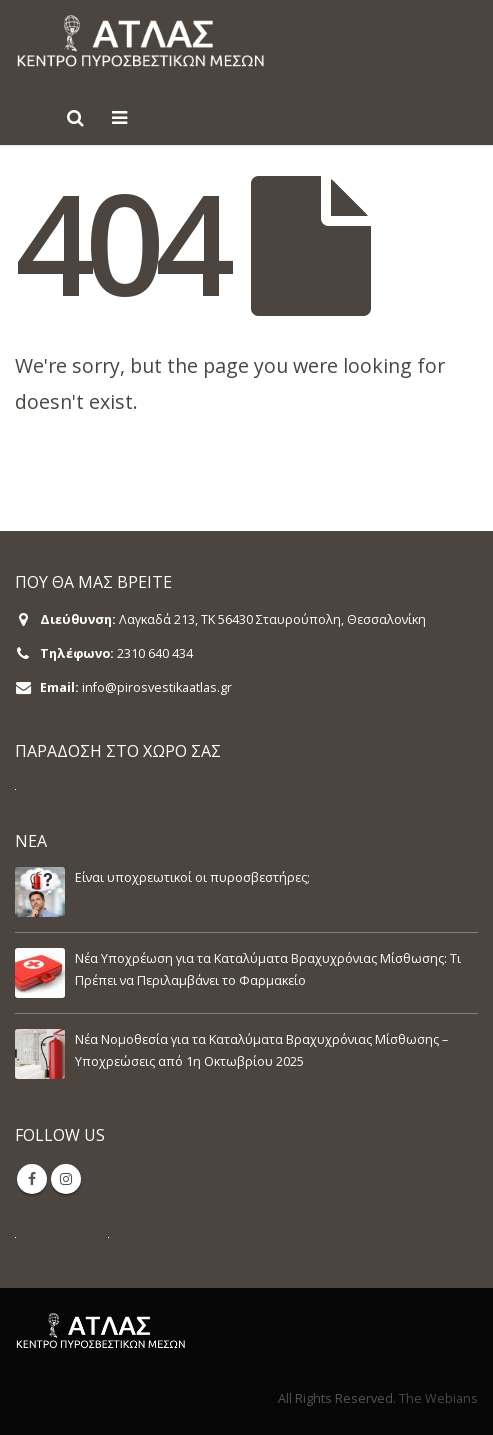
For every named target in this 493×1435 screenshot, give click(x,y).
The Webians (438, 1398)
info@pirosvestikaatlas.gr (157, 687)
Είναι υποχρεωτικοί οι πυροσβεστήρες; (192, 877)
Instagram (66, 1179)
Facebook (32, 1179)
